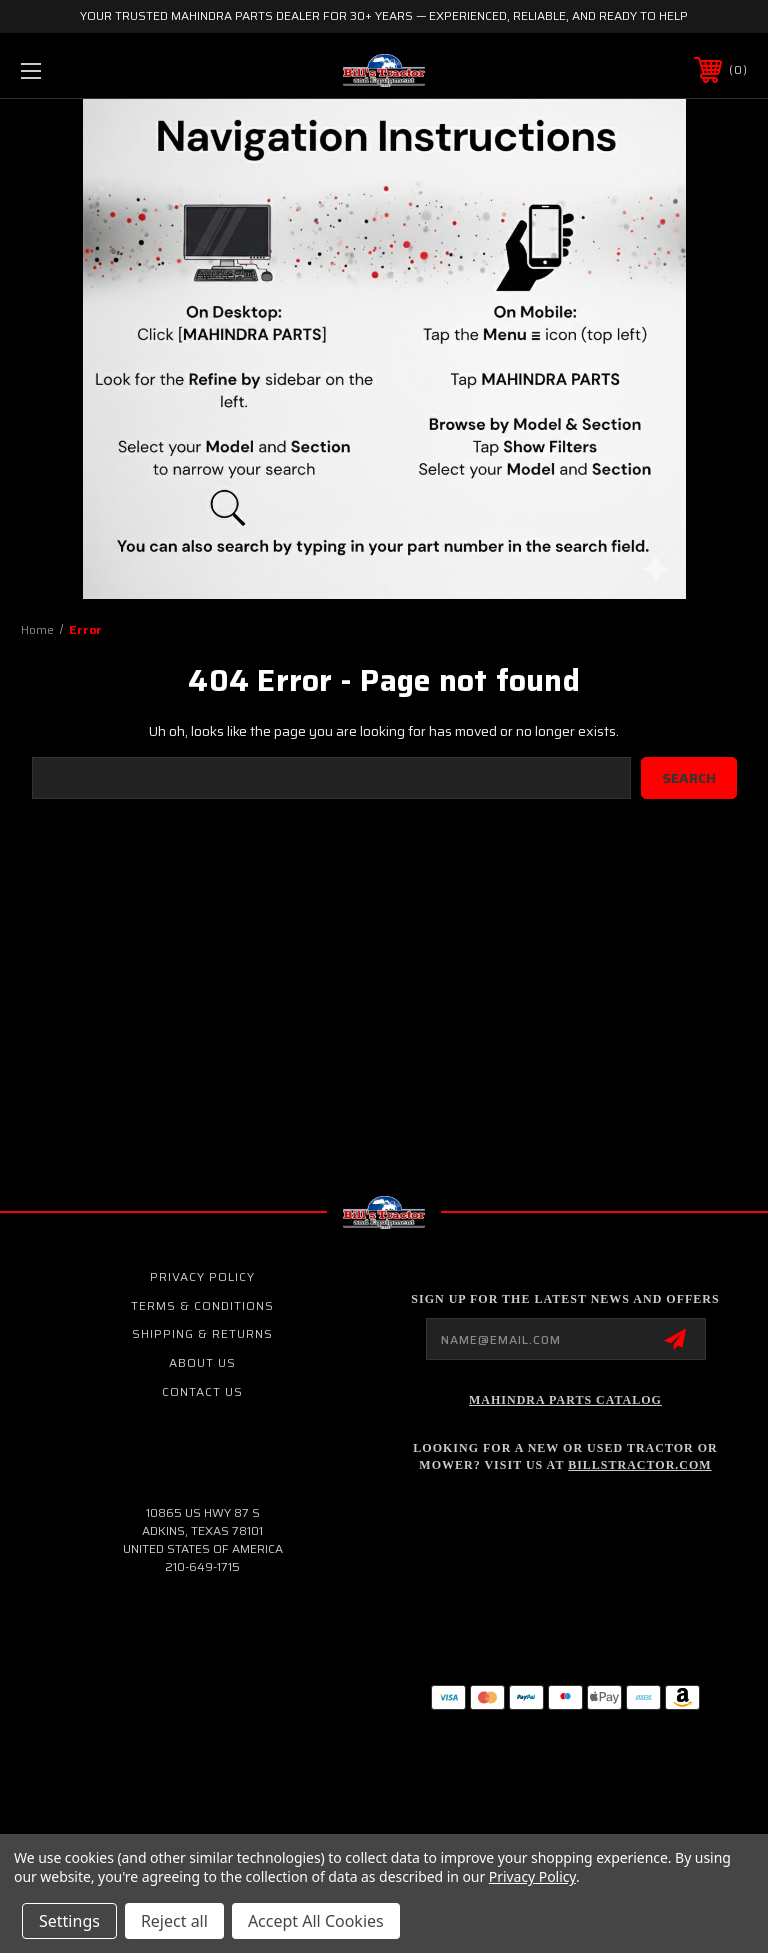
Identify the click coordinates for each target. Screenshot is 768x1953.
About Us (202, 1362)
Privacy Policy (202, 1276)
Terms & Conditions (202, 1305)
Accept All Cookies (316, 1921)
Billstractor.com (639, 1465)
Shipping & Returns (202, 1333)
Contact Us (202, 1391)
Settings (69, 1921)
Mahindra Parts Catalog (565, 1400)
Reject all (174, 1921)
